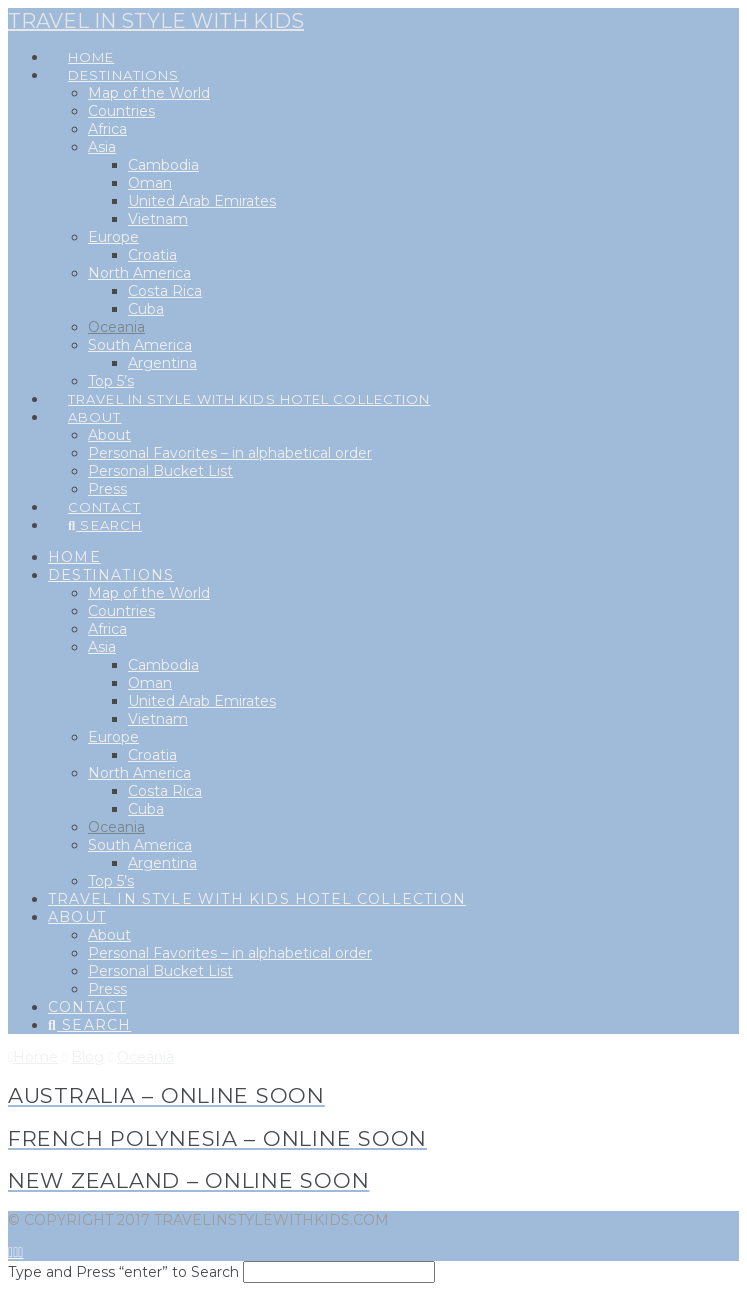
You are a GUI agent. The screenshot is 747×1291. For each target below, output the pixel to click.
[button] (372, 20)
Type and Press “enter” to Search (123, 1272)
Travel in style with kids (156, 21)
